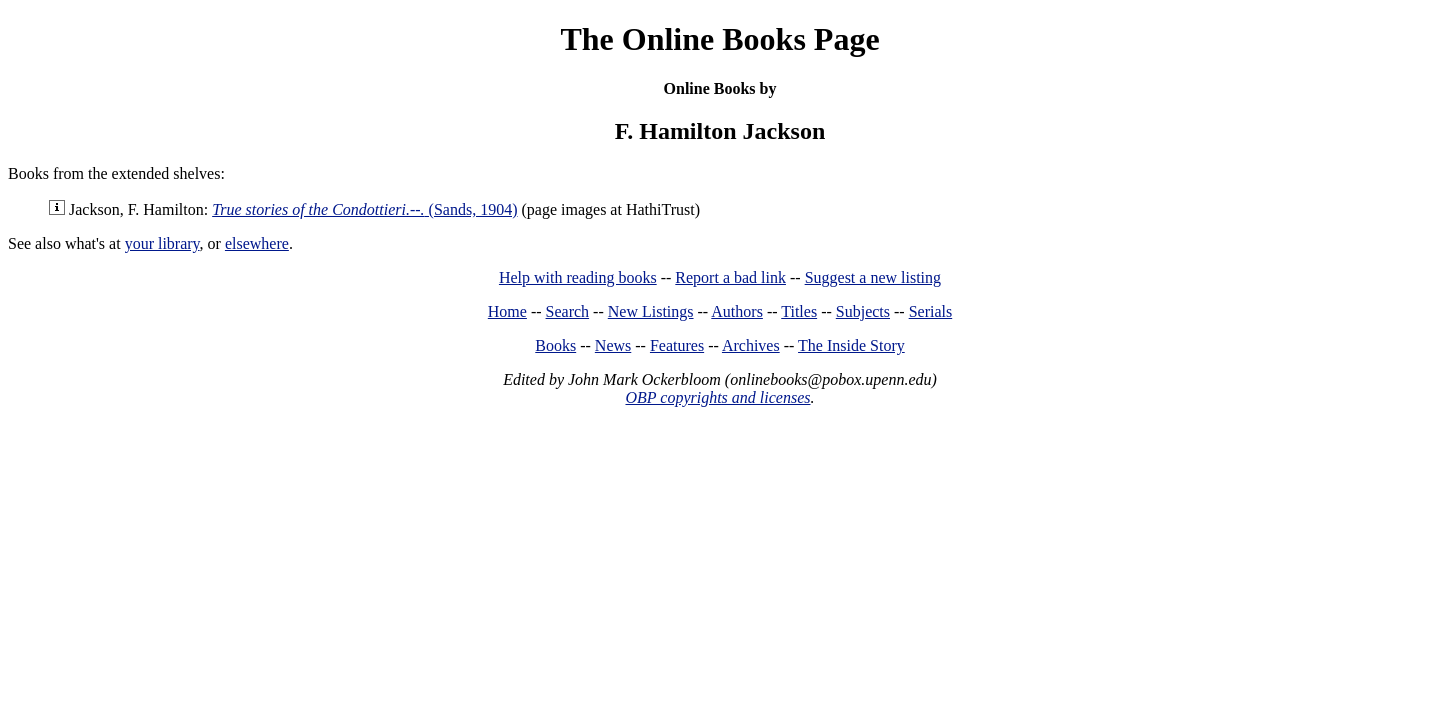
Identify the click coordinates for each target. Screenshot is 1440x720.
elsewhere (257, 243)
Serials (931, 311)
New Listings (651, 311)
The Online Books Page (719, 39)
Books (555, 345)
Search (568, 311)
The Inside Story (851, 345)
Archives (751, 345)
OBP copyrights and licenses (717, 397)
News (613, 345)
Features (677, 345)
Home (507, 311)
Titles (799, 311)
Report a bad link (730, 277)
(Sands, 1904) (364, 209)
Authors (737, 311)
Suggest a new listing (873, 277)
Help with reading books (578, 277)
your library (162, 243)
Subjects (863, 311)
